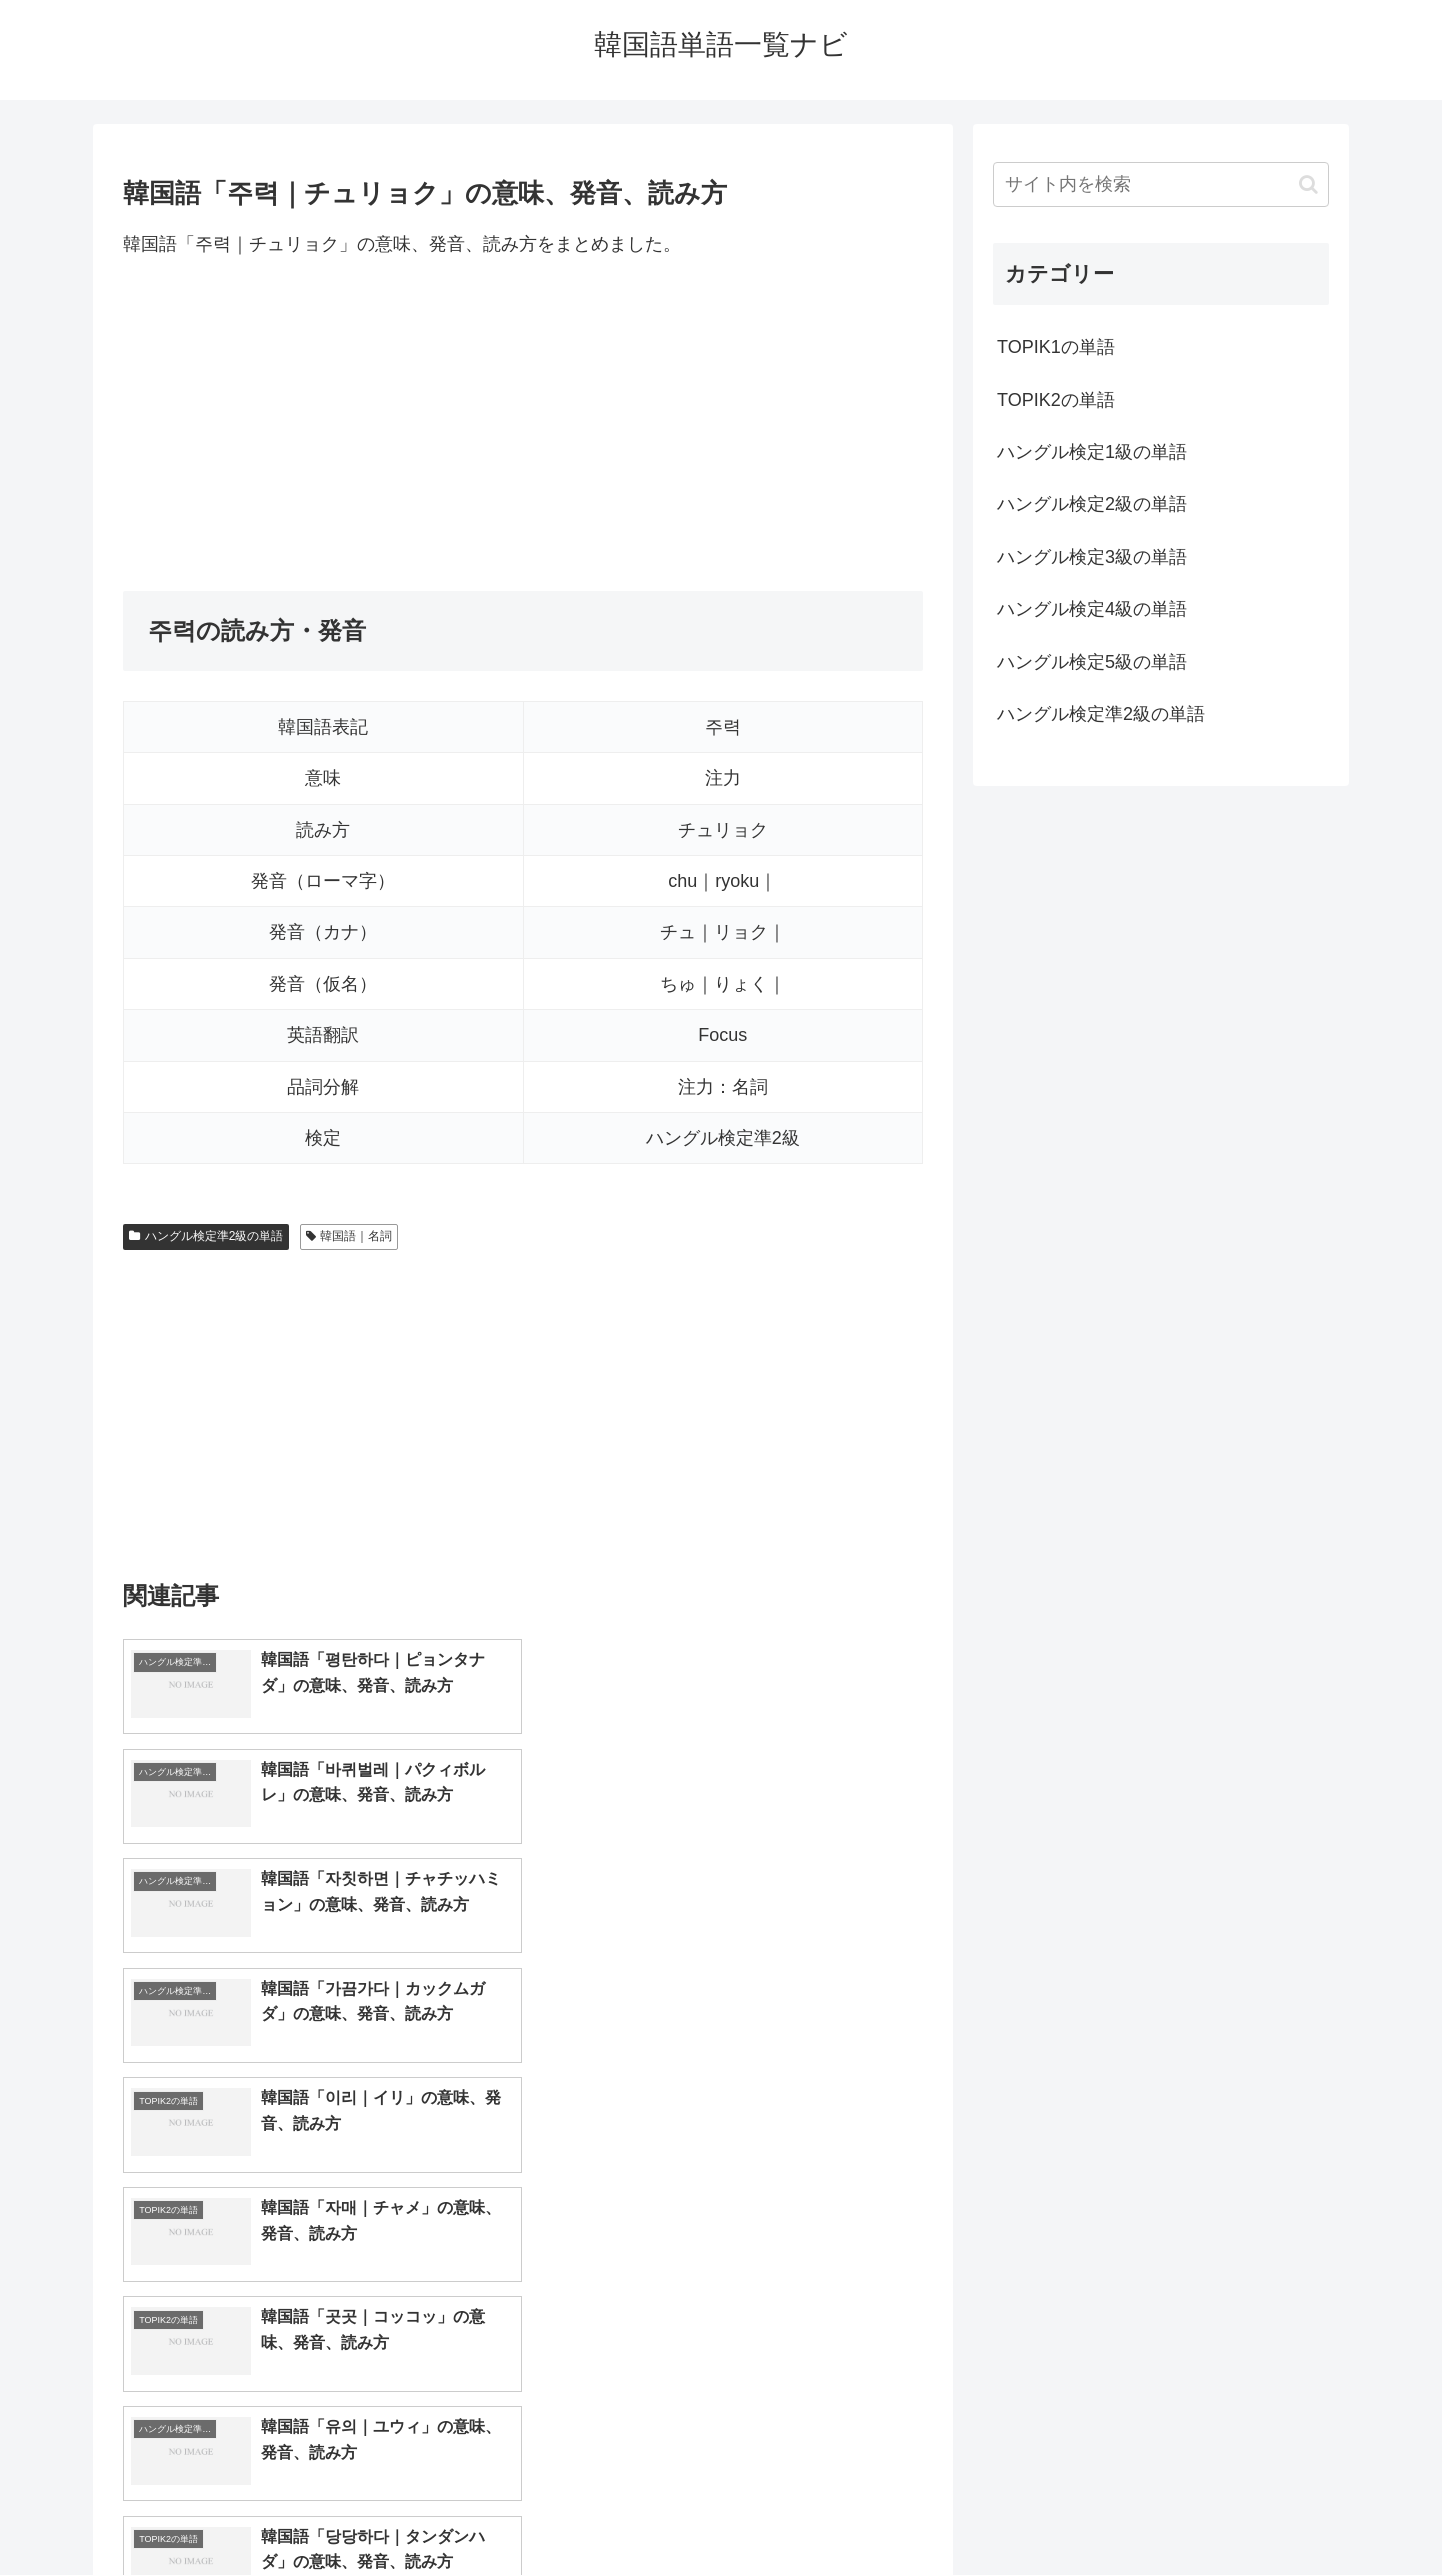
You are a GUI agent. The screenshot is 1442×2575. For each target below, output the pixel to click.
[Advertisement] (523, 425)
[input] (1161, 184)
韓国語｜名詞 (349, 1236)
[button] (1308, 184)
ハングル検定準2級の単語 (206, 1236)
